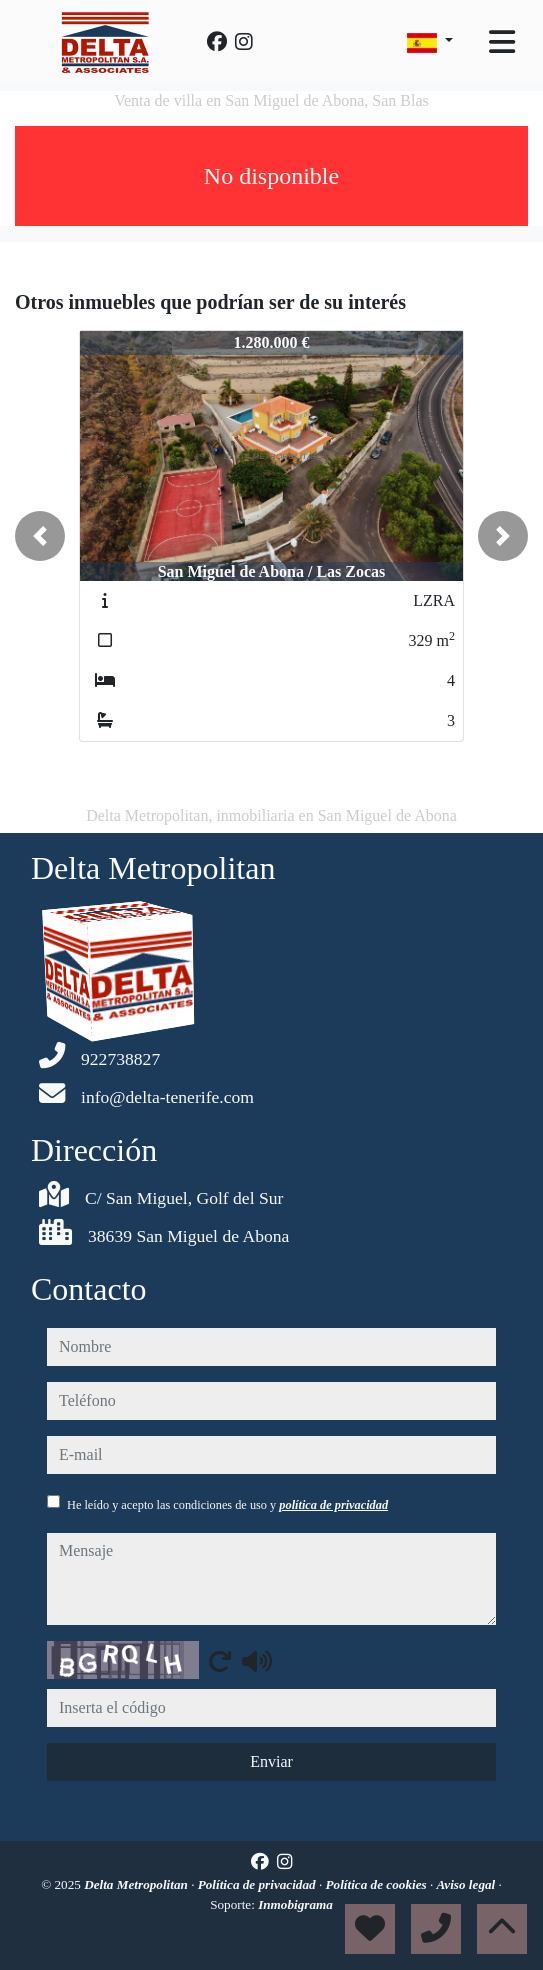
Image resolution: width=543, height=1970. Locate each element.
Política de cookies (378, 1884)
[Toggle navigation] (502, 42)
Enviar (271, 1761)
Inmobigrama (295, 1904)
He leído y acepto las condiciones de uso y (227, 1505)
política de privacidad (333, 1505)
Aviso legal (468, 1884)
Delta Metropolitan (137, 1884)
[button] (40, 536)
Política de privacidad (258, 1884)
